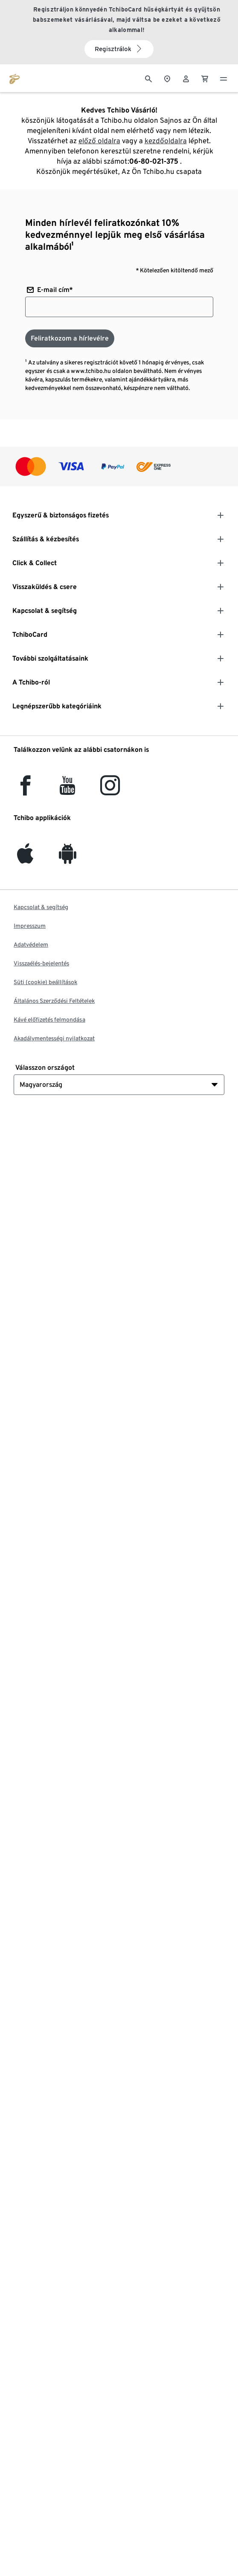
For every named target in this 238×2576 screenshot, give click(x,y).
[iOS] (25, 858)
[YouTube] (67, 790)
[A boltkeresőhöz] (167, 78)
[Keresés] (148, 78)
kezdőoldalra (166, 140)
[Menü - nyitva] (223, 78)
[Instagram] (110, 790)
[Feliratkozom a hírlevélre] (69, 338)
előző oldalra (99, 140)
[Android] (67, 858)
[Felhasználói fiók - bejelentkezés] (186, 78)
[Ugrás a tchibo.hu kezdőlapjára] (14, 78)
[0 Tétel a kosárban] (204, 78)
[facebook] (25, 790)
